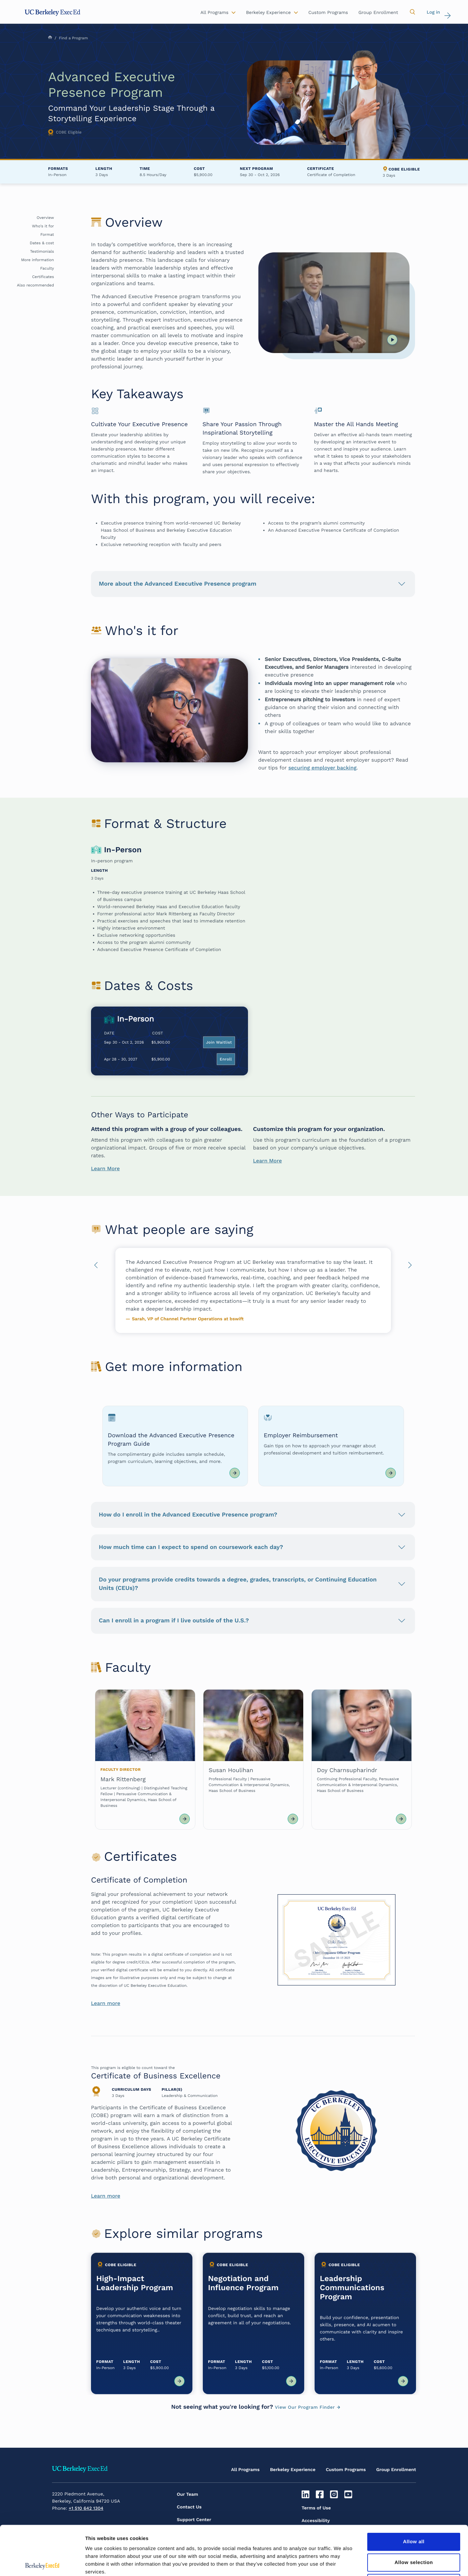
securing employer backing (322, 768)
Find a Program (73, 38)
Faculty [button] (47, 268)
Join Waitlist (219, 1042)
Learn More (105, 1168)
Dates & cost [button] (42, 243)
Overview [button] (45, 217)
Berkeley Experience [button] (268, 12)
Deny (413, 2533)
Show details (341, 2563)
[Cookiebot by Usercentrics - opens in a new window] (42, 2563)
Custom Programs (346, 2469)
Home (50, 37)
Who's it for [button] (43, 226)
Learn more (105, 2003)
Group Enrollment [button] (378, 12)
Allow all (413, 2492)
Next (410, 1266)
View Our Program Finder (305, 2407)
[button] (412, 12)
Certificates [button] (43, 276)
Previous (96, 1266)
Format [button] (47, 234)
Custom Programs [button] (328, 12)
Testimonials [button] (42, 251)
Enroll (226, 1059)
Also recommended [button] (35, 285)
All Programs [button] (214, 12)
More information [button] (37, 260)
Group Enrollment (396, 2469)
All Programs (245, 2469)
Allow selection (414, 2513)
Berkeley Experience (293, 2469)
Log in (433, 12)
